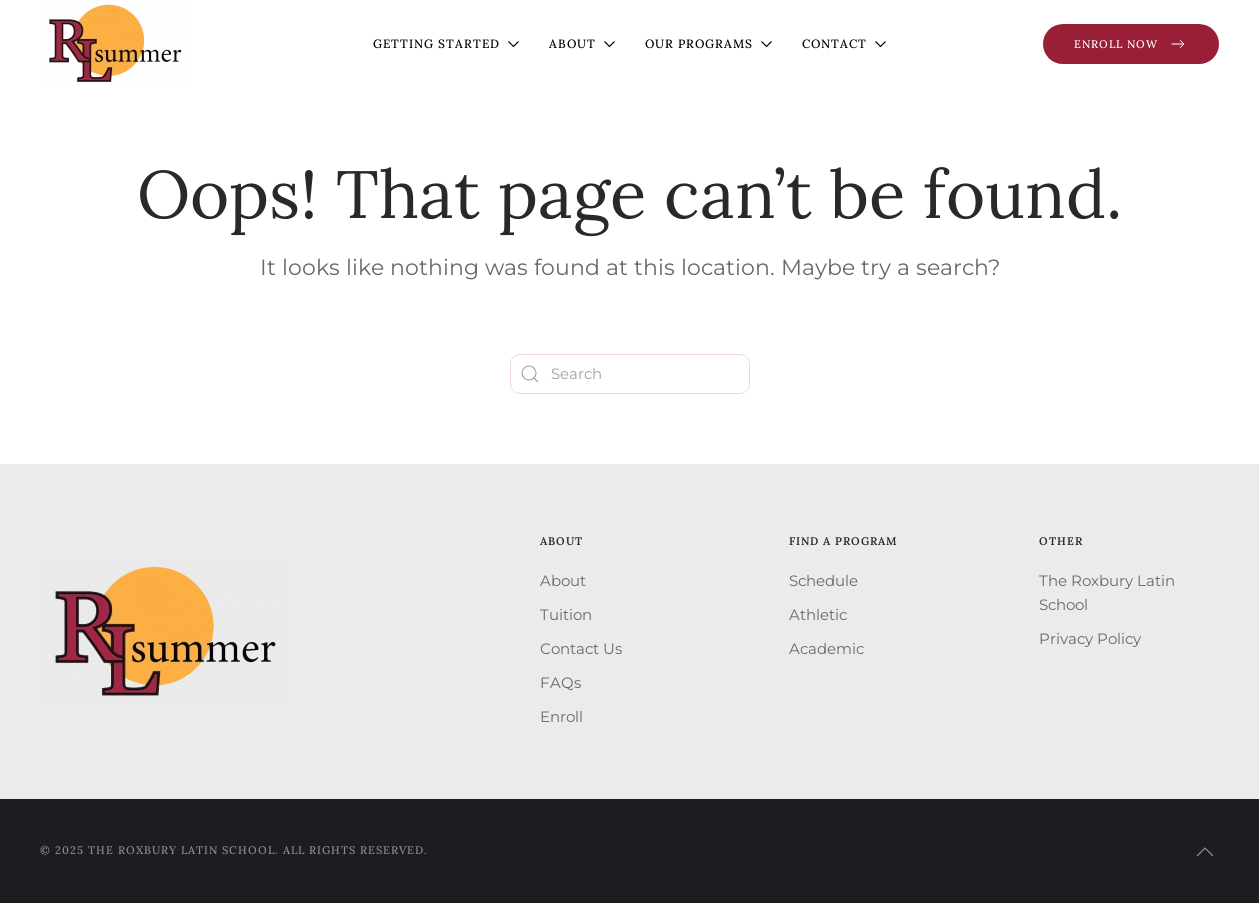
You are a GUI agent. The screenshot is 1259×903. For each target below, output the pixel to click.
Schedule (823, 580)
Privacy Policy (1090, 638)
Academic (826, 648)
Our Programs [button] (708, 43)
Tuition (566, 614)
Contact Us (581, 648)
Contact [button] (844, 43)
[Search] (630, 374)
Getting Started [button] (446, 43)
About (563, 580)
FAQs (560, 682)
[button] (1205, 852)
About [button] (582, 43)
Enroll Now (1131, 44)
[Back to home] (115, 43)
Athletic (818, 614)
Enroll (561, 716)
